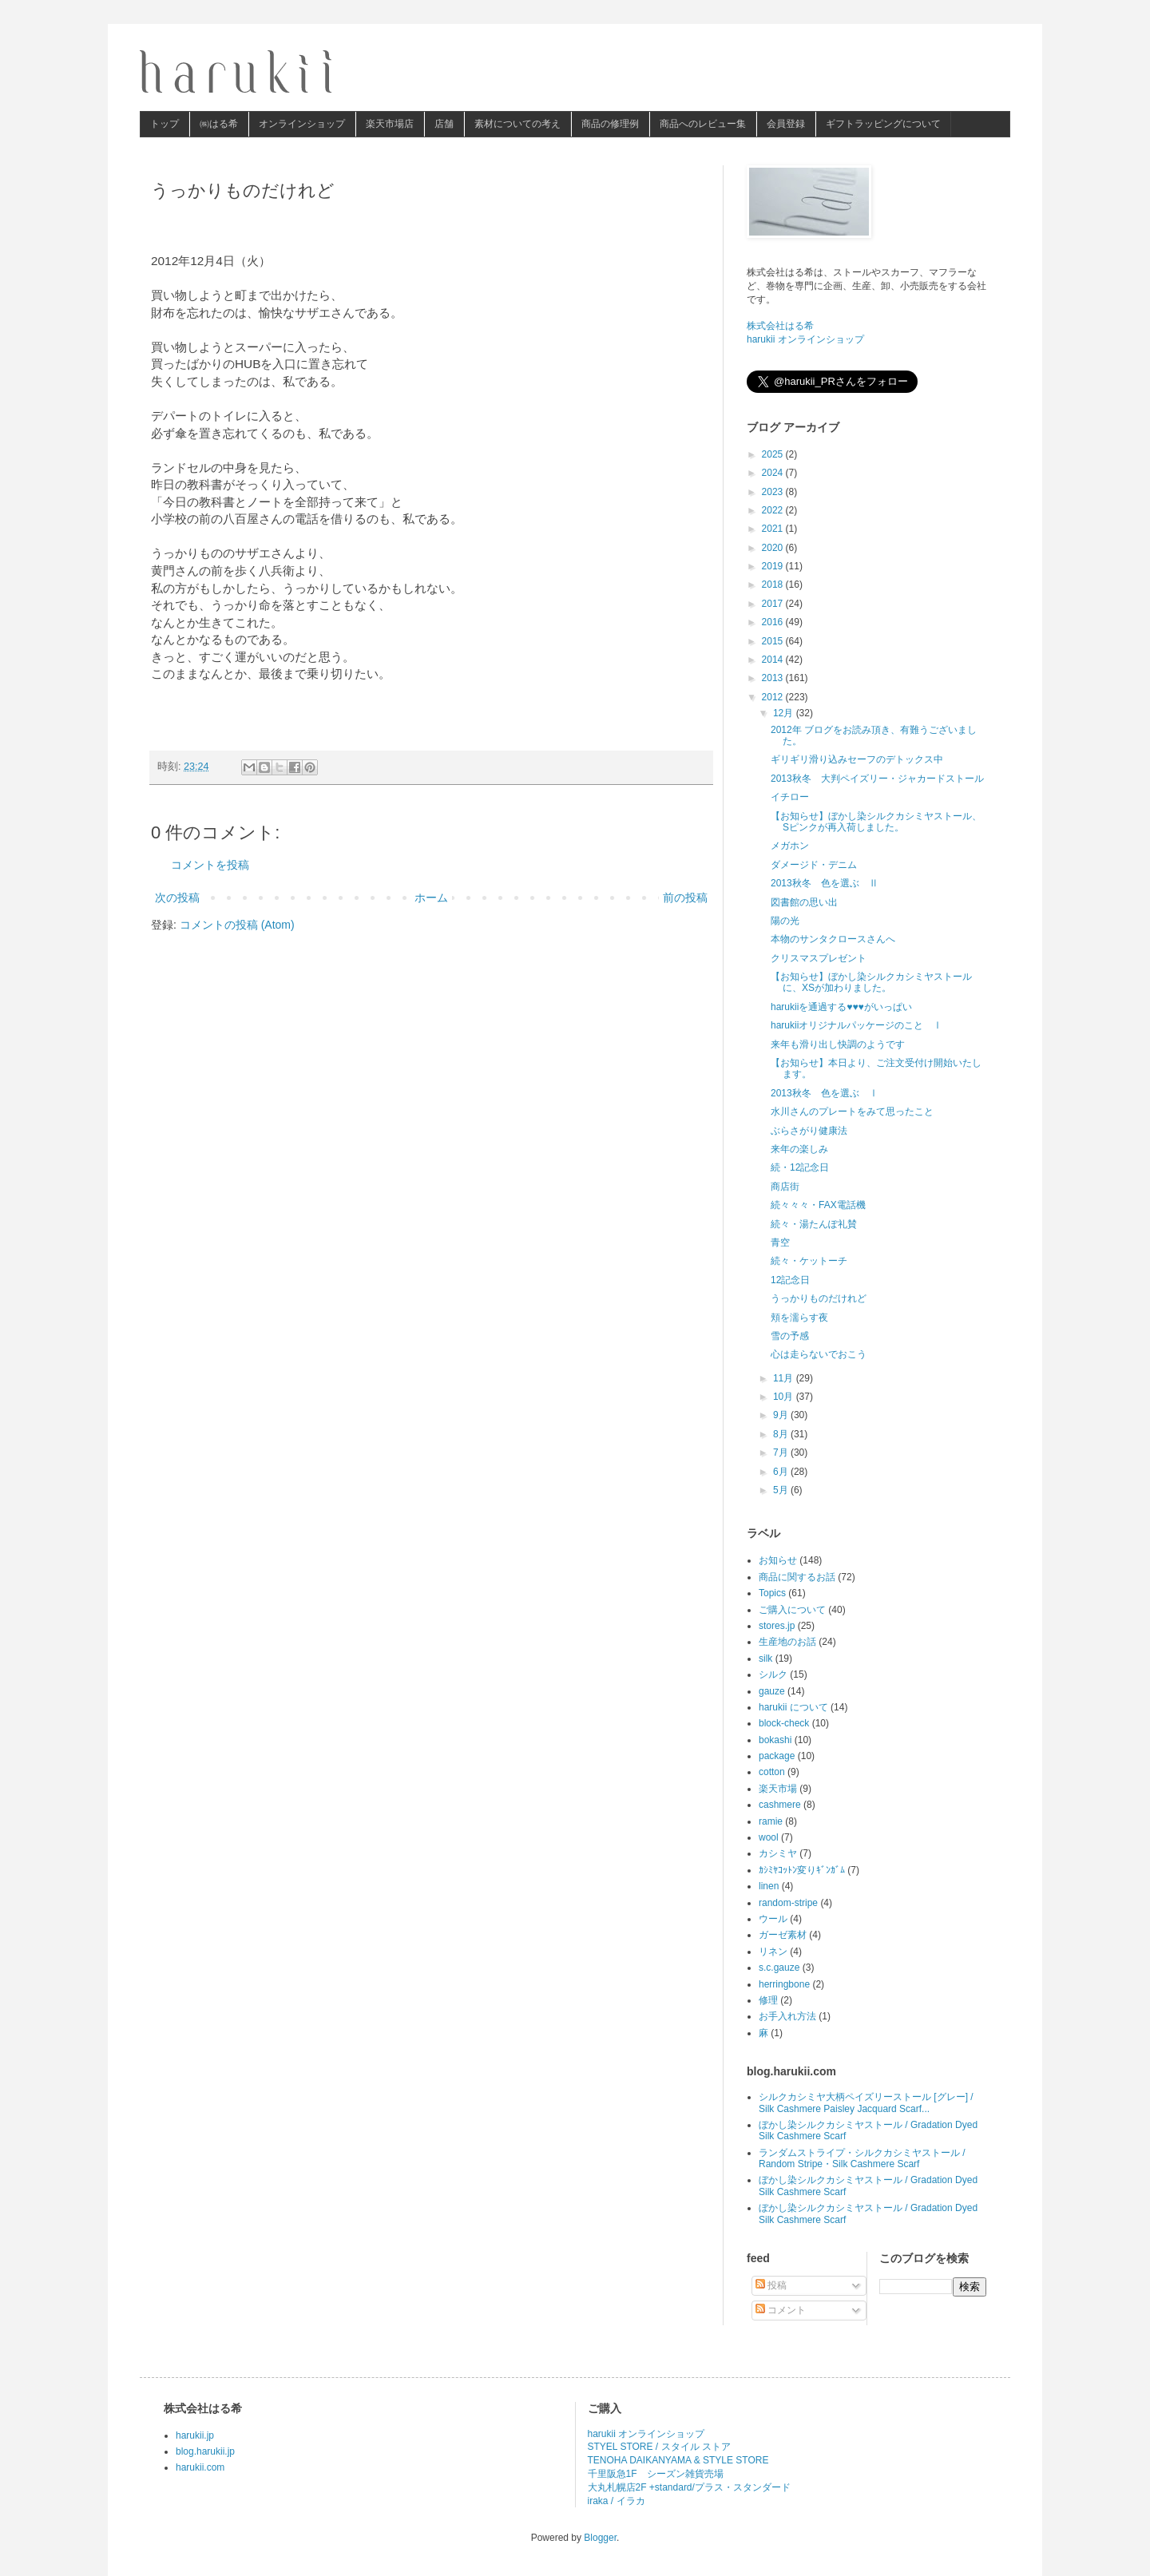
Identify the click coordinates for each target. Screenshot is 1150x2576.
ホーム (431, 897)
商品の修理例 (610, 123)
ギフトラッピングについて (883, 123)
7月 (782, 1452)
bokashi (775, 1740)
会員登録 (786, 123)
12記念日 (790, 1280)
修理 (768, 2000)
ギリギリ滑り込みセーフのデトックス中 (857, 759)
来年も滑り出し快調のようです (838, 1044)
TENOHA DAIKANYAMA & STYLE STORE (678, 2460)
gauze (772, 1691)
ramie (771, 1821)
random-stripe (788, 1902)
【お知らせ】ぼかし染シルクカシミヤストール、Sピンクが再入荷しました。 (876, 821)
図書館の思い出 (804, 902)
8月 (782, 1434)
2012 (774, 697)
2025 (774, 454)
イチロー (790, 797)
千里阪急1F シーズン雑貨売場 (656, 2473)
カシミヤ (778, 1853)
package (777, 1756)
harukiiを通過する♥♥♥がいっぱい (841, 1007)
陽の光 (785, 920)
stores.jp (777, 1625)
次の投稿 (177, 897)
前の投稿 (685, 897)
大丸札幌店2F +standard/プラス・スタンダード (689, 2487)
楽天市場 (778, 1788)
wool (769, 1837)
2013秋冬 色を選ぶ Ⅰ (824, 1093)
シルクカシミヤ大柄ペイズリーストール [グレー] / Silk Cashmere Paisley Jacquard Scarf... (866, 2102)
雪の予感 (790, 1336)
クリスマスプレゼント (818, 958)
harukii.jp (195, 2435)
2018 (774, 584)
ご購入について (792, 1609)
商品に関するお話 (797, 1577)
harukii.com (200, 2467)
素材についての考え (517, 123)
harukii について (793, 1707)
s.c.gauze (779, 1967)
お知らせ (778, 1560)
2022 (774, 510)
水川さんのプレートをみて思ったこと (852, 1111)
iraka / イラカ (616, 2501)
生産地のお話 (787, 1641)
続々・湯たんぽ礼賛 (814, 1224)
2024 (774, 472)
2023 (774, 491)
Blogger (600, 2537)
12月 (784, 713)
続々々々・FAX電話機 (818, 1205)
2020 (774, 547)
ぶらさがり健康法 (809, 1130)
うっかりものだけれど (818, 1298)
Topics (772, 1593)
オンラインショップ (302, 123)
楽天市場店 (390, 123)
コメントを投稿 (210, 864)
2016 (774, 622)
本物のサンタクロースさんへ (833, 939)
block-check (784, 1723)
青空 (780, 1242)
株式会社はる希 (780, 325)
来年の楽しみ (799, 1149)
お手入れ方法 (787, 2016)
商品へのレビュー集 (703, 123)
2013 (774, 678)
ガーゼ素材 (783, 1934)
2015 (774, 641)
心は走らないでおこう (818, 1354)
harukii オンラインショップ (805, 339)
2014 (774, 659)
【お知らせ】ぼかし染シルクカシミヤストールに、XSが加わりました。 (871, 982)
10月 (784, 1396)
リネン (773, 1951)
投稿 (771, 2285)
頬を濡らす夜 (799, 1317)
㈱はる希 (219, 123)
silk (765, 1658)
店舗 (444, 123)
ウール (773, 1918)
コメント (780, 2310)
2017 (774, 603)
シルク (773, 1674)
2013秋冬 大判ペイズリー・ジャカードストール (877, 778)
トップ (164, 123)
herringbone (784, 1984)
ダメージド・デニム (814, 864)
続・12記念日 (800, 1167)
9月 (782, 1415)
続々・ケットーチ (809, 1260)
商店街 (785, 1186)
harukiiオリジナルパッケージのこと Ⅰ (856, 1025)
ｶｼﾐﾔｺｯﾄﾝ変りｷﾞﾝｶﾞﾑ (802, 1870)
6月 (782, 1471)
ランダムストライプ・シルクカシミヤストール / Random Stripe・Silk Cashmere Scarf (862, 2158)
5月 (782, 1490)
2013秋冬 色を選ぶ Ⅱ (824, 883)
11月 (784, 1378)
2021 (774, 528)
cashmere (780, 1804)
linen (769, 1886)
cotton (772, 1771)
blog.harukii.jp (205, 2451)
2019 (774, 566)
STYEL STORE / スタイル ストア (659, 2446)
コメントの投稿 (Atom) (237, 924)
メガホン (790, 845)
